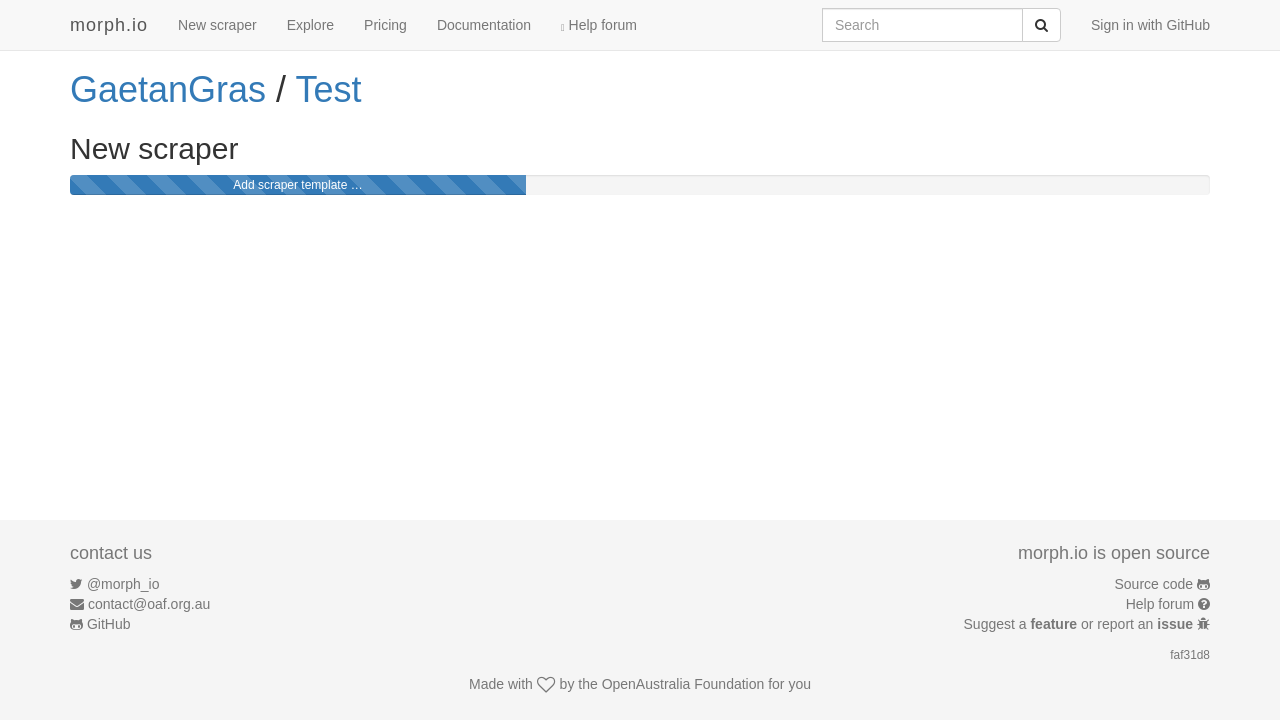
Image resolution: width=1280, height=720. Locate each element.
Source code (1154, 584)
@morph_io (123, 584)
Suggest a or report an (1080, 624)
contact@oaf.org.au (149, 604)
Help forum (599, 25)
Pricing (385, 25)
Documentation (484, 25)
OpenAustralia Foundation (683, 684)
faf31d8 (1190, 655)
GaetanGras (168, 89)
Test (328, 89)
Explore (310, 25)
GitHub (109, 624)
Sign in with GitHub (1150, 25)
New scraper (217, 25)
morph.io (109, 25)
